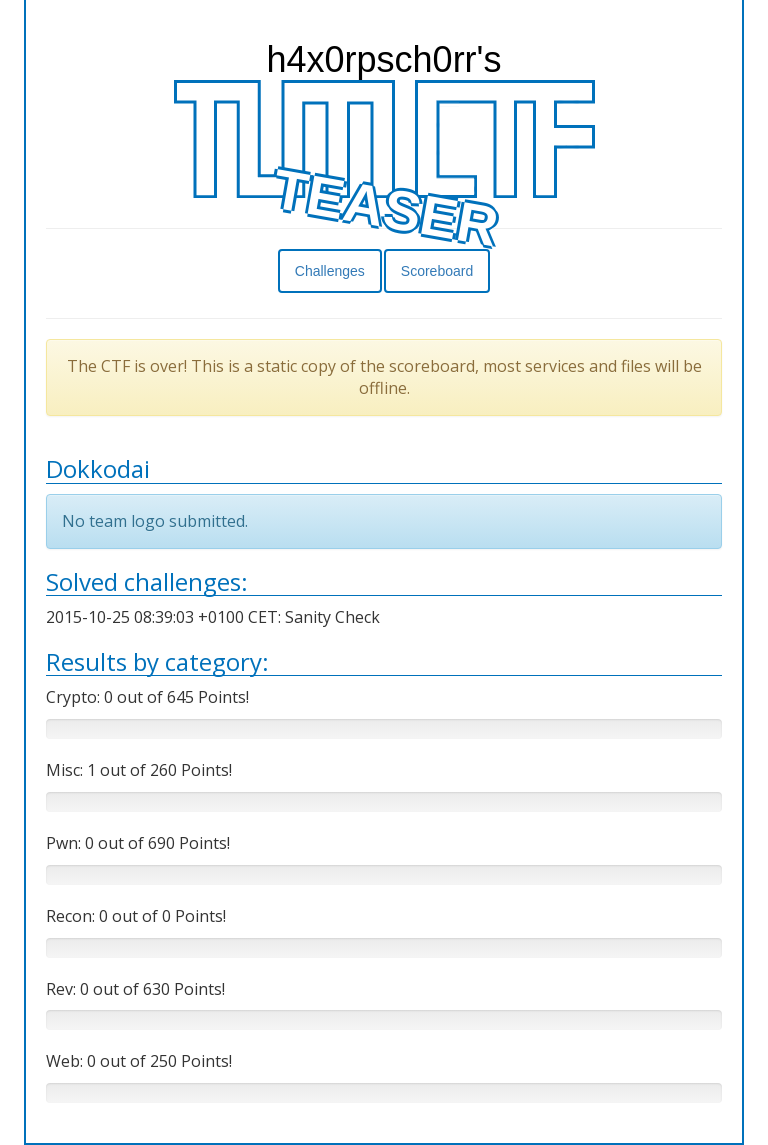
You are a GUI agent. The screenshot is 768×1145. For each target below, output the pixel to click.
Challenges (330, 271)
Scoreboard (437, 271)
